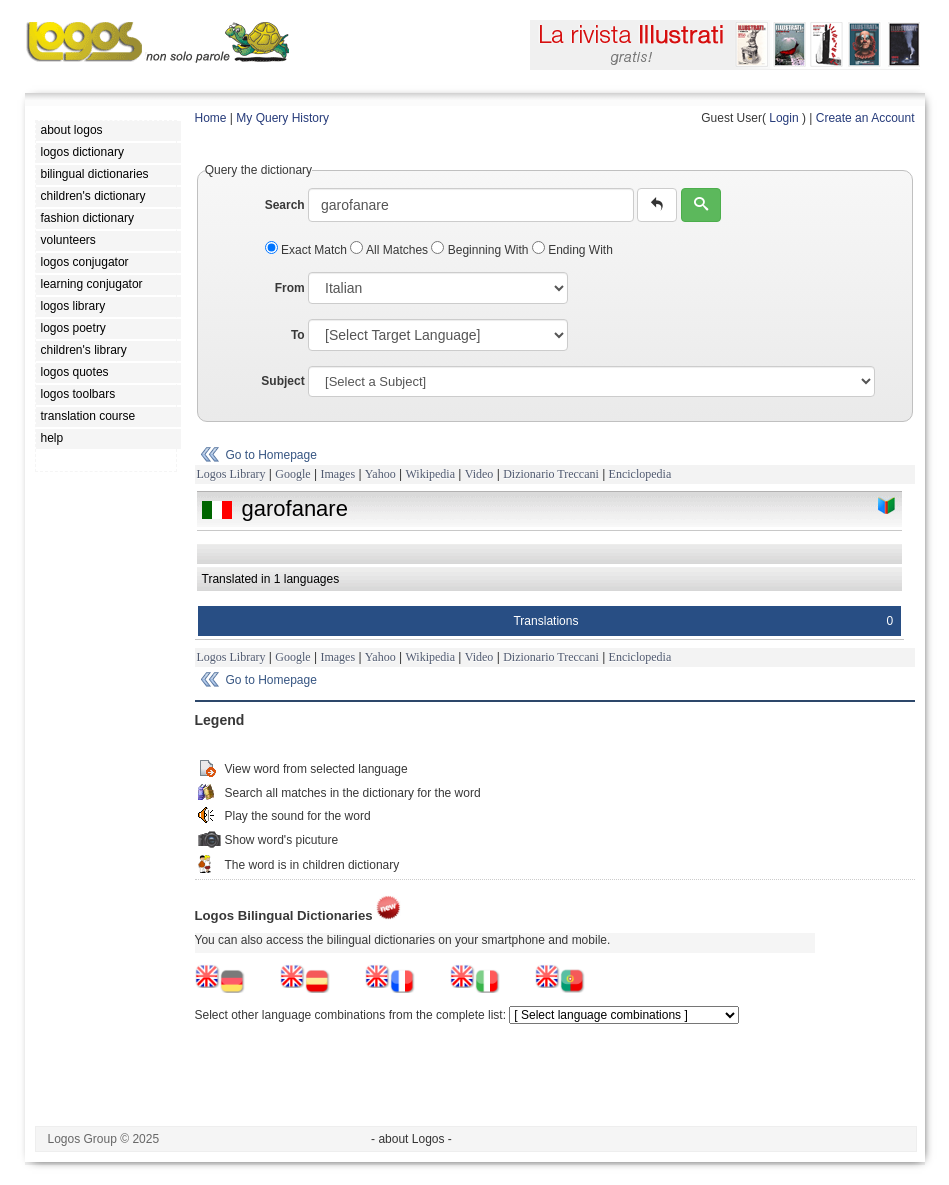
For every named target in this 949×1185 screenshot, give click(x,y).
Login (783, 118)
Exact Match (308, 250)
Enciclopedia (640, 474)
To (298, 335)
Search (285, 205)
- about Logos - (411, 1139)
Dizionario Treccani (551, 474)
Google (292, 474)
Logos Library (231, 474)
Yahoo (380, 474)
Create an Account (865, 118)
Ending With (572, 250)
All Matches (390, 250)
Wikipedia (430, 474)
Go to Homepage (271, 455)
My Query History (282, 118)
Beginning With (481, 250)
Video (479, 474)
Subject (282, 381)
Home (211, 118)
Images (337, 474)
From (290, 288)
